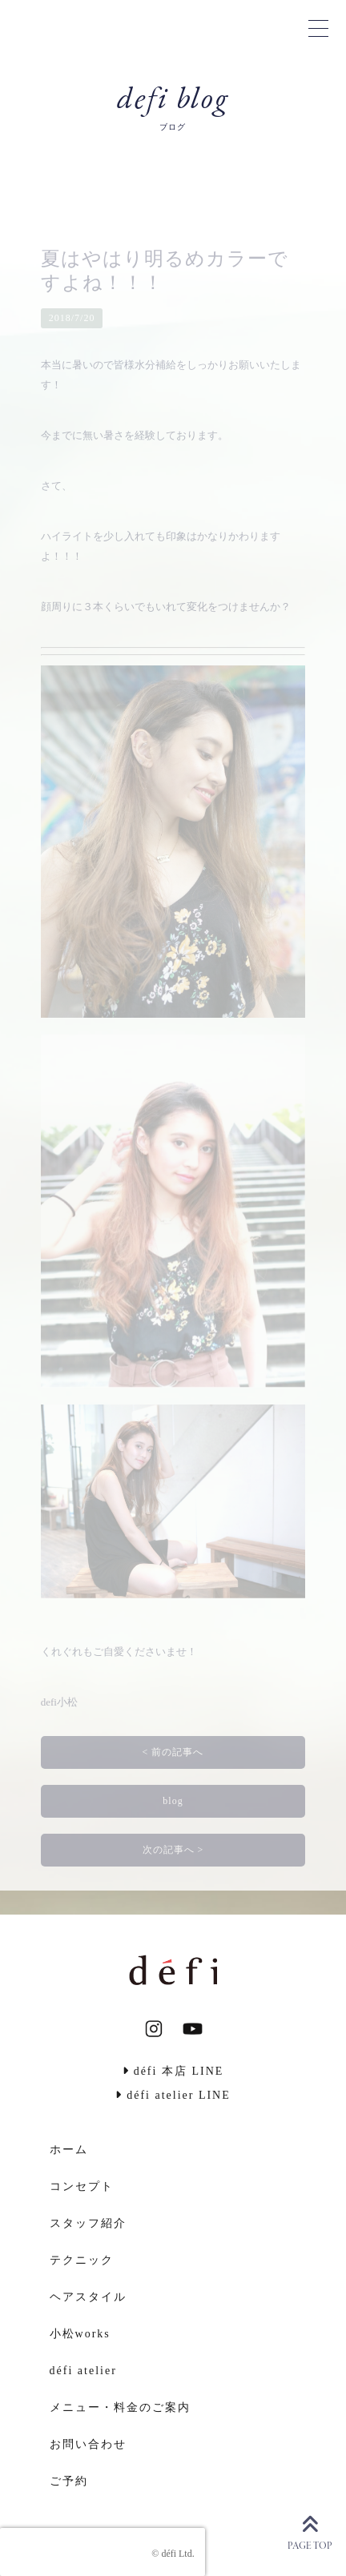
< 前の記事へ (173, 1752)
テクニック (82, 2260)
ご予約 (69, 2481)
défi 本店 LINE (173, 2071)
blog (173, 1800)
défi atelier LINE (173, 2095)
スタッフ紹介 (88, 2223)
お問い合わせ (88, 2444)
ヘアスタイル (88, 2297)
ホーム (69, 2150)
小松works (80, 2334)
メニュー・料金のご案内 (120, 2407)
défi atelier (83, 2371)
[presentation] (102, 2552)
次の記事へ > (173, 1849)
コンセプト (82, 2186)
